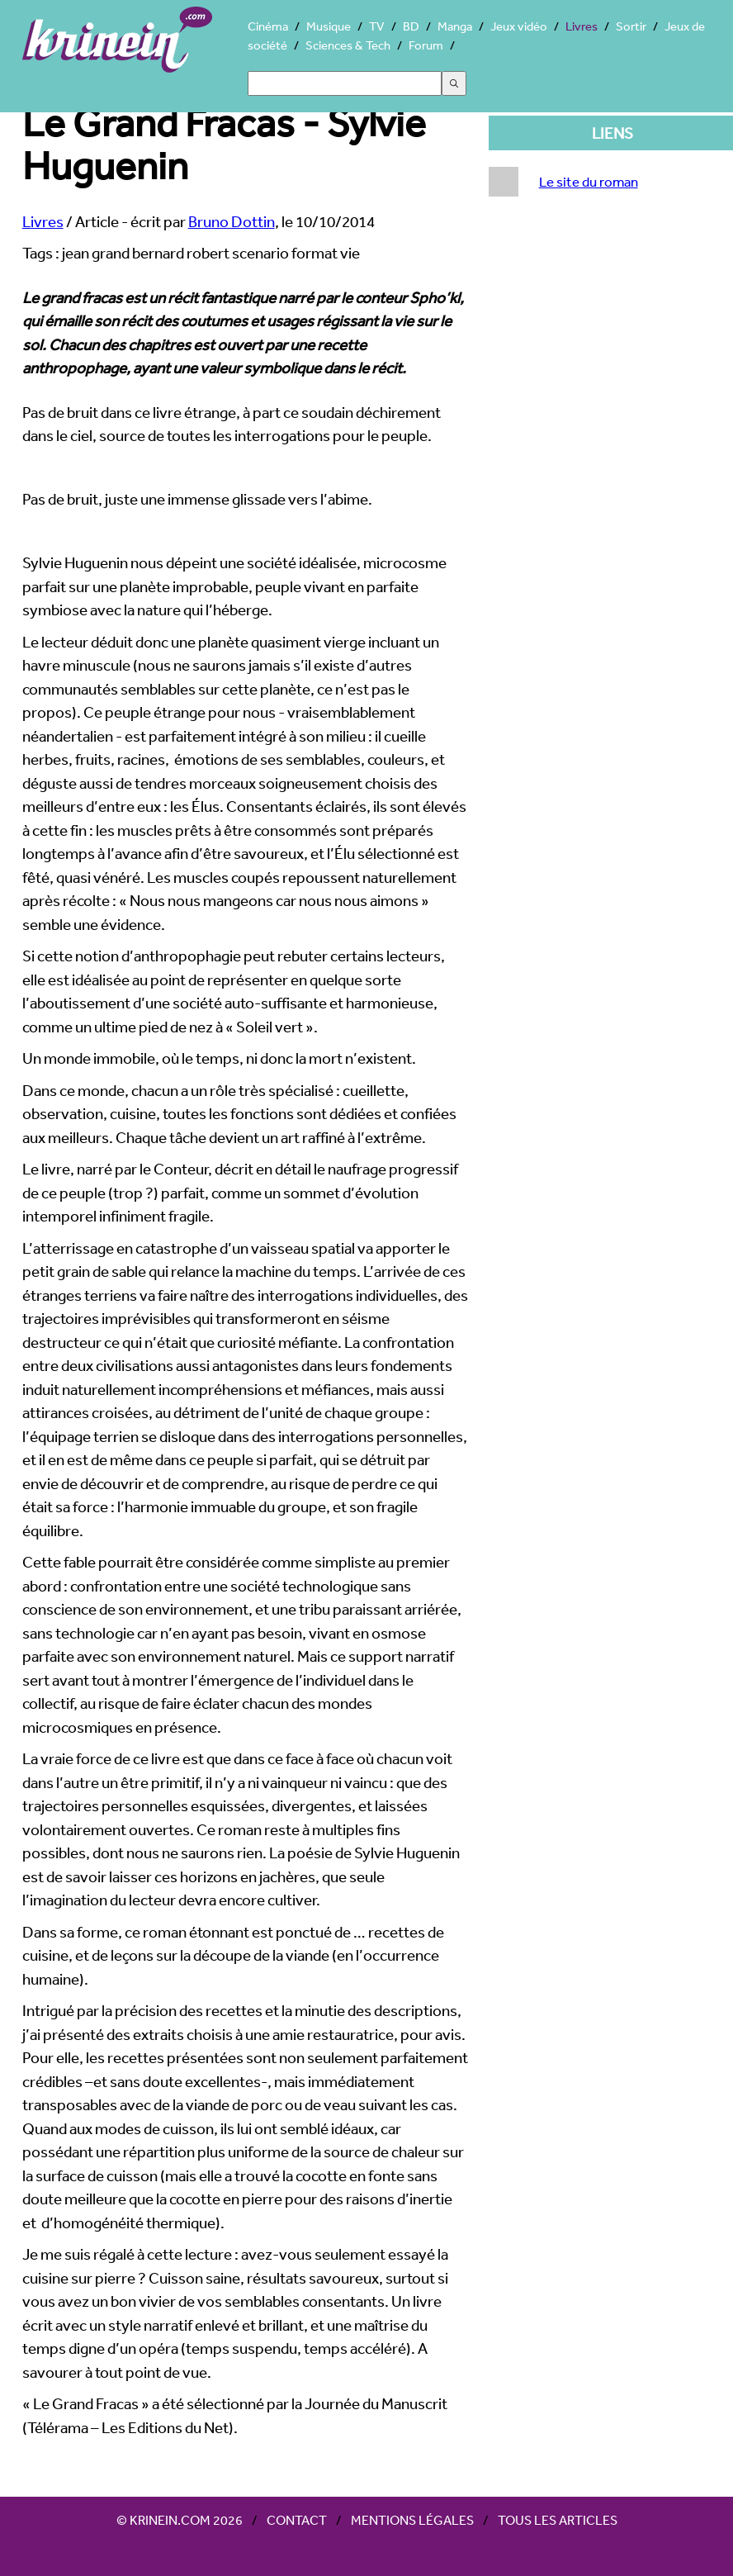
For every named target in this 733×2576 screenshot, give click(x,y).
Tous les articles (557, 2520)
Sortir (631, 26)
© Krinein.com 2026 (179, 2520)
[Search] (345, 83)
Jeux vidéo (518, 26)
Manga (454, 26)
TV (377, 26)
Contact (297, 2520)
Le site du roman (588, 181)
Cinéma (268, 26)
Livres (581, 26)
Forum (426, 45)
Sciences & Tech (347, 45)
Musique (328, 26)
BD (411, 26)
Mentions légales (412, 2520)
